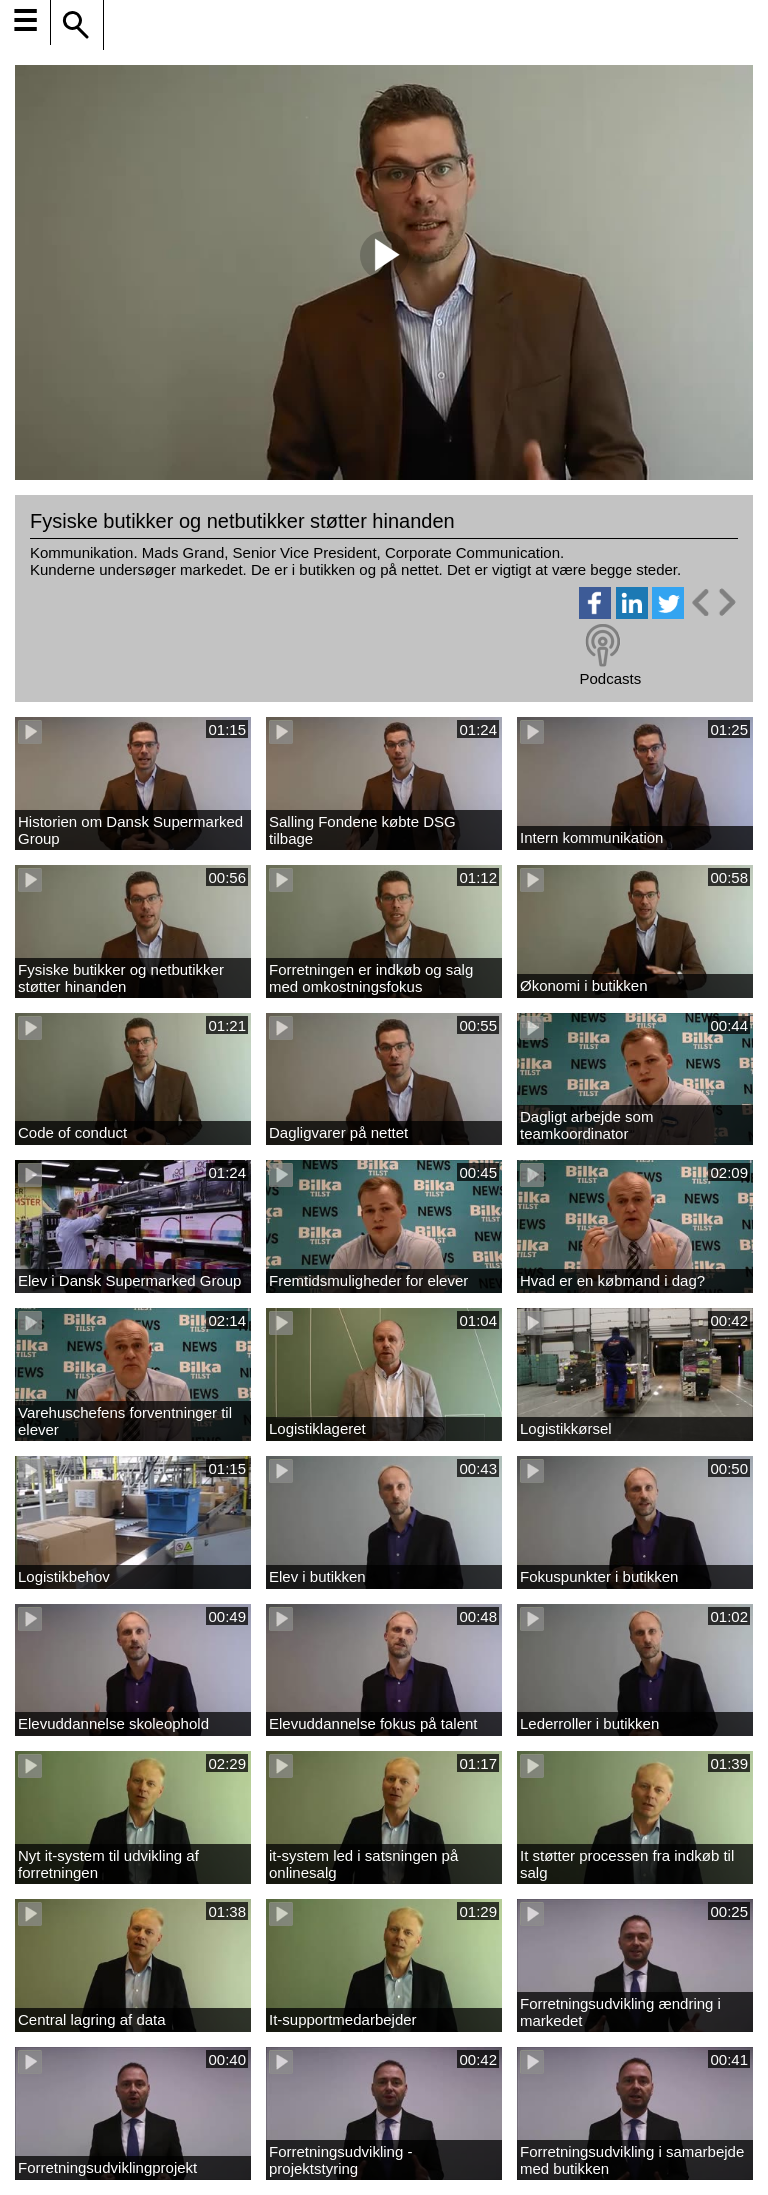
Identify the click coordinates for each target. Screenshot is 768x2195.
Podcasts (610, 678)
